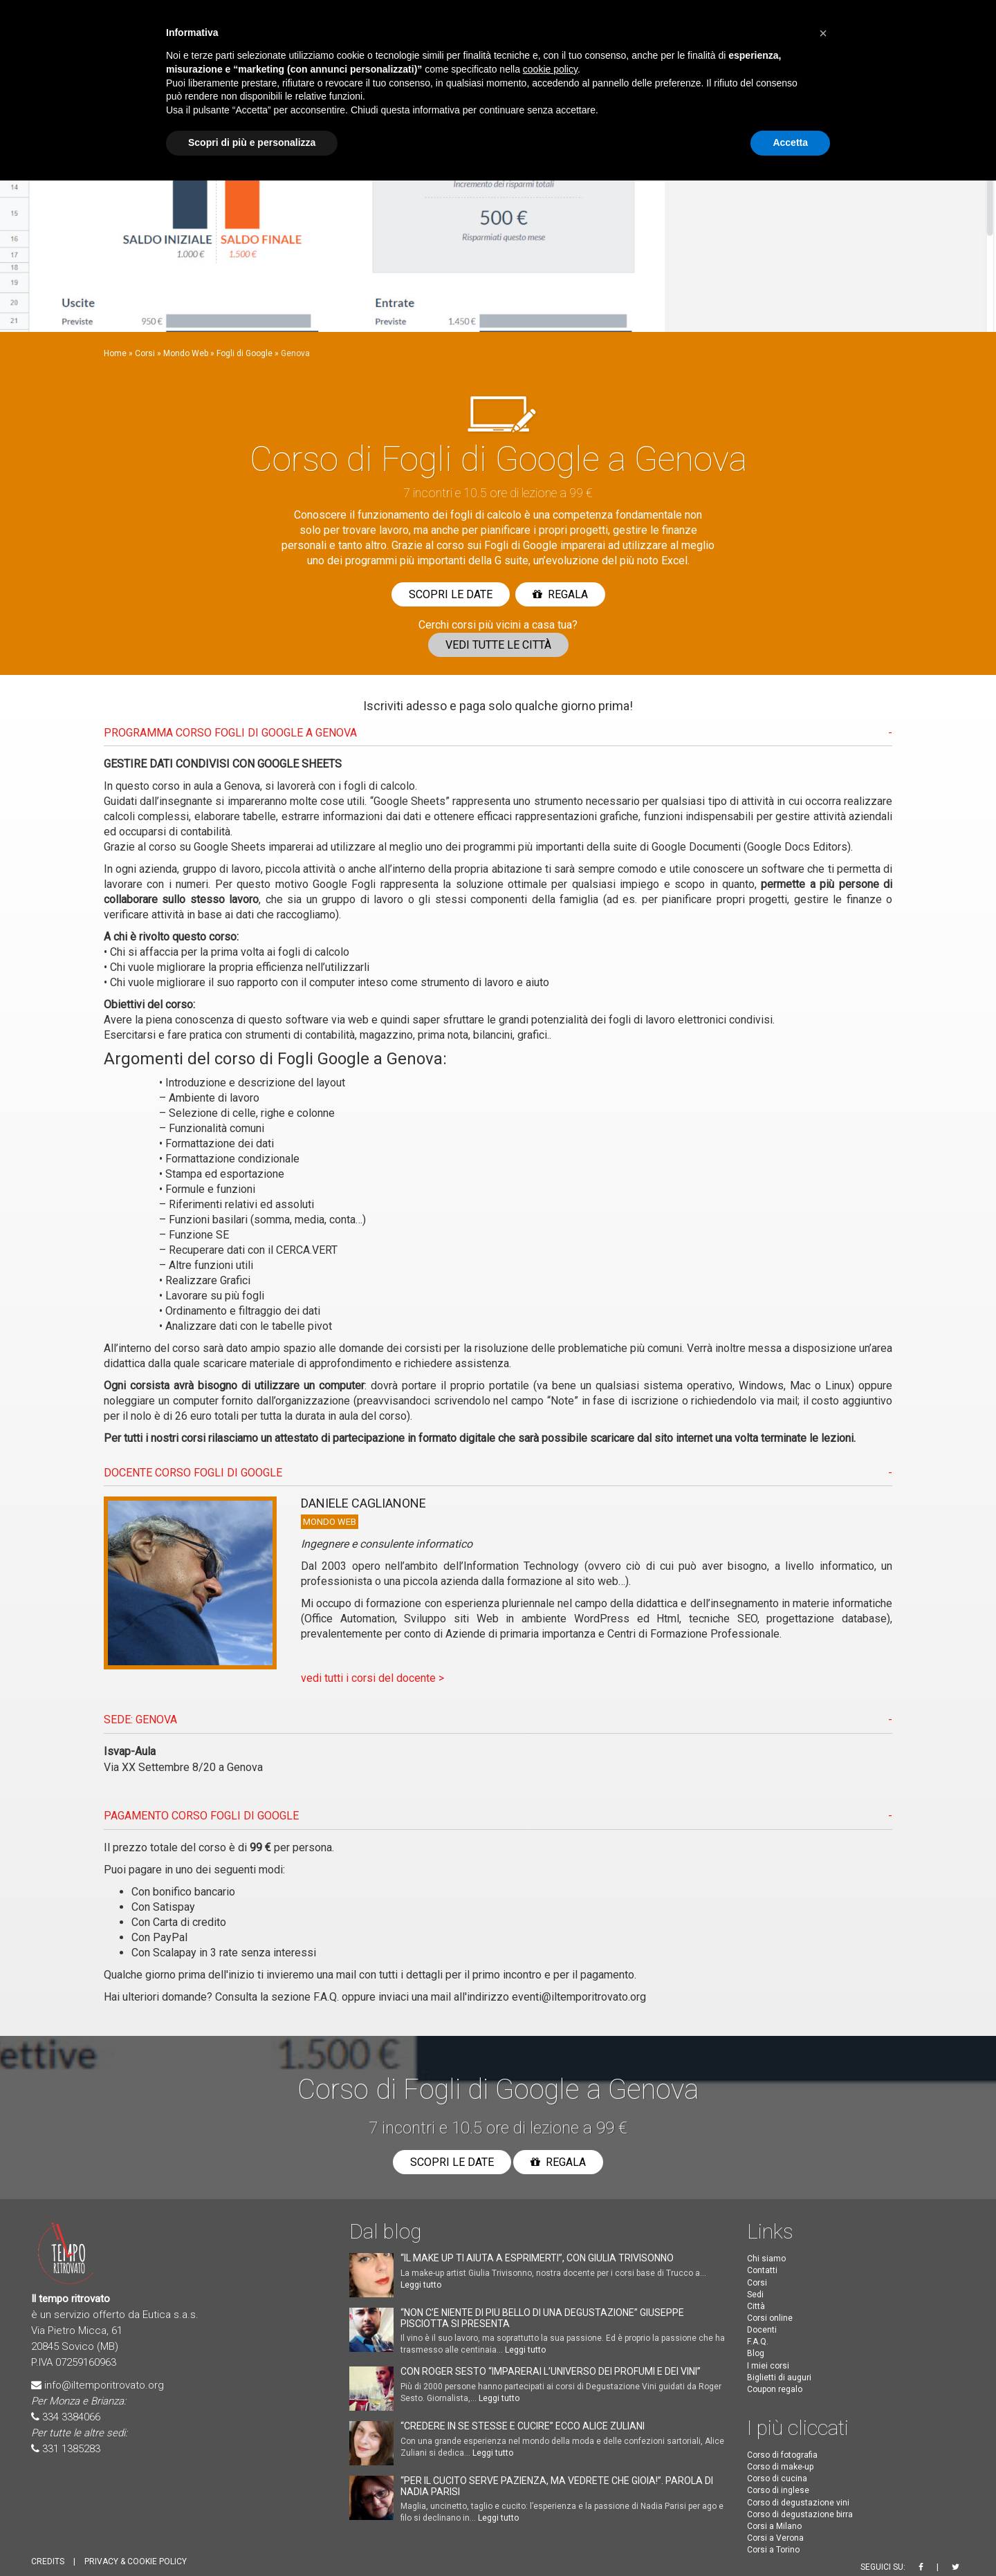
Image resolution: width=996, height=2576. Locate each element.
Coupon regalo (774, 2389)
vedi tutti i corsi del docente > (372, 1678)
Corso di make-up (780, 2467)
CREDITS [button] (47, 2561)
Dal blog (385, 2231)
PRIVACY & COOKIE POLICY (135, 2561)
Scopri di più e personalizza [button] (251, 142)
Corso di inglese (778, 2490)
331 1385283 (71, 2449)
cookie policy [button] (550, 69)
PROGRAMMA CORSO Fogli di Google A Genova (230, 732)
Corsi (145, 353)
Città (756, 2306)
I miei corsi (768, 2366)
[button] (823, 33)
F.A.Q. (326, 1996)
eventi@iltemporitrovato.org (579, 1996)
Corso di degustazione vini (798, 2503)
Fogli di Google (244, 353)
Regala (560, 594)
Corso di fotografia (782, 2455)
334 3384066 (71, 2417)
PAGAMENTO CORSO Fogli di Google (201, 1815)
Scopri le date (450, 594)
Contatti (762, 2270)
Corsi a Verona (775, 2538)
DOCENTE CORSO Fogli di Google (193, 1472)
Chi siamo (766, 2258)
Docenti (762, 2330)
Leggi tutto (420, 2285)
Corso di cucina (777, 2478)
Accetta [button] (790, 142)
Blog (755, 2353)
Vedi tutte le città (498, 644)
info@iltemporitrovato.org (104, 2385)
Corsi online (770, 2318)
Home (115, 353)
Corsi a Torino (773, 2550)
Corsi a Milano (774, 2526)
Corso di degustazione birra (800, 2514)
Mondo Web (185, 353)
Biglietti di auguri (779, 2377)
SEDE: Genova (140, 1719)
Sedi (755, 2294)
